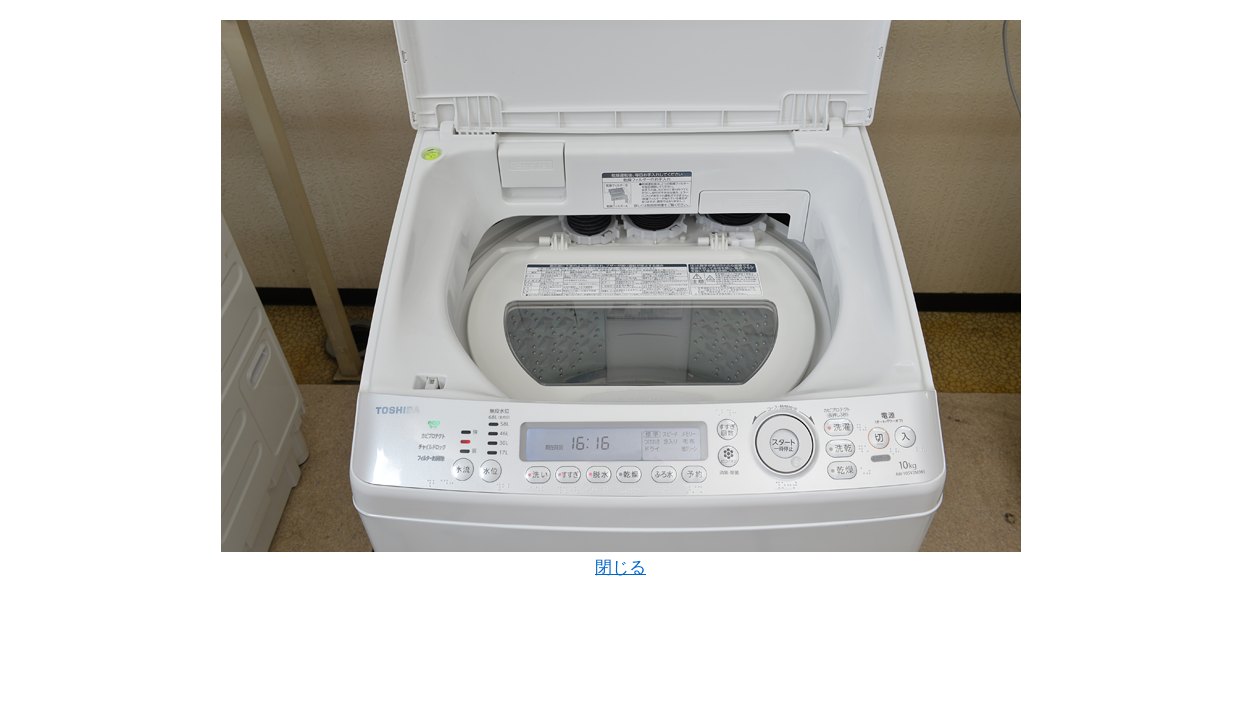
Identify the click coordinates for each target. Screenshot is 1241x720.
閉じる (620, 567)
